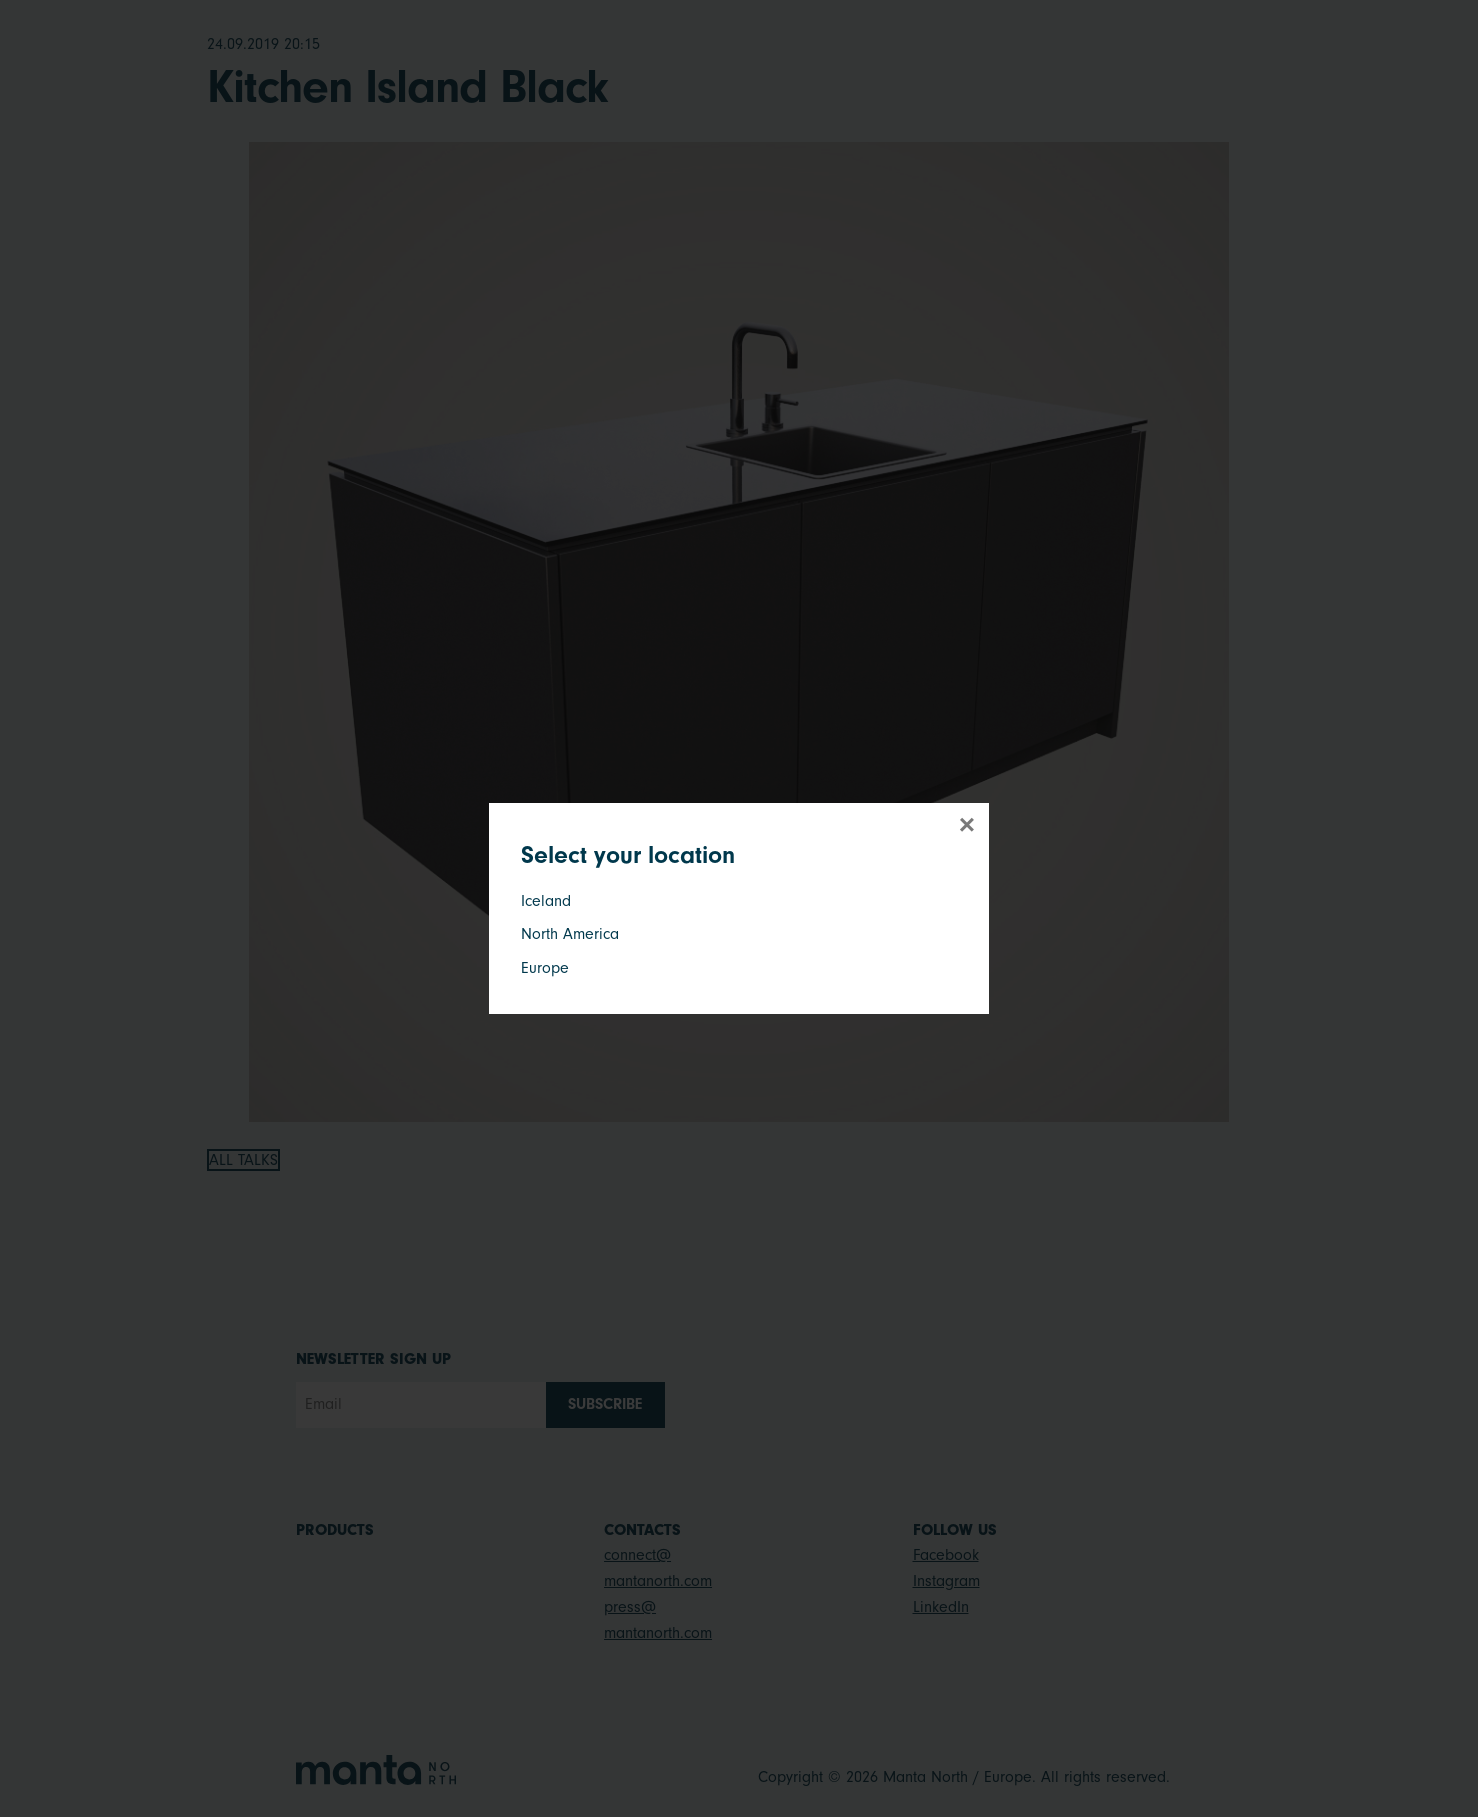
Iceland (546, 901)
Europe (545, 968)
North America (570, 934)
